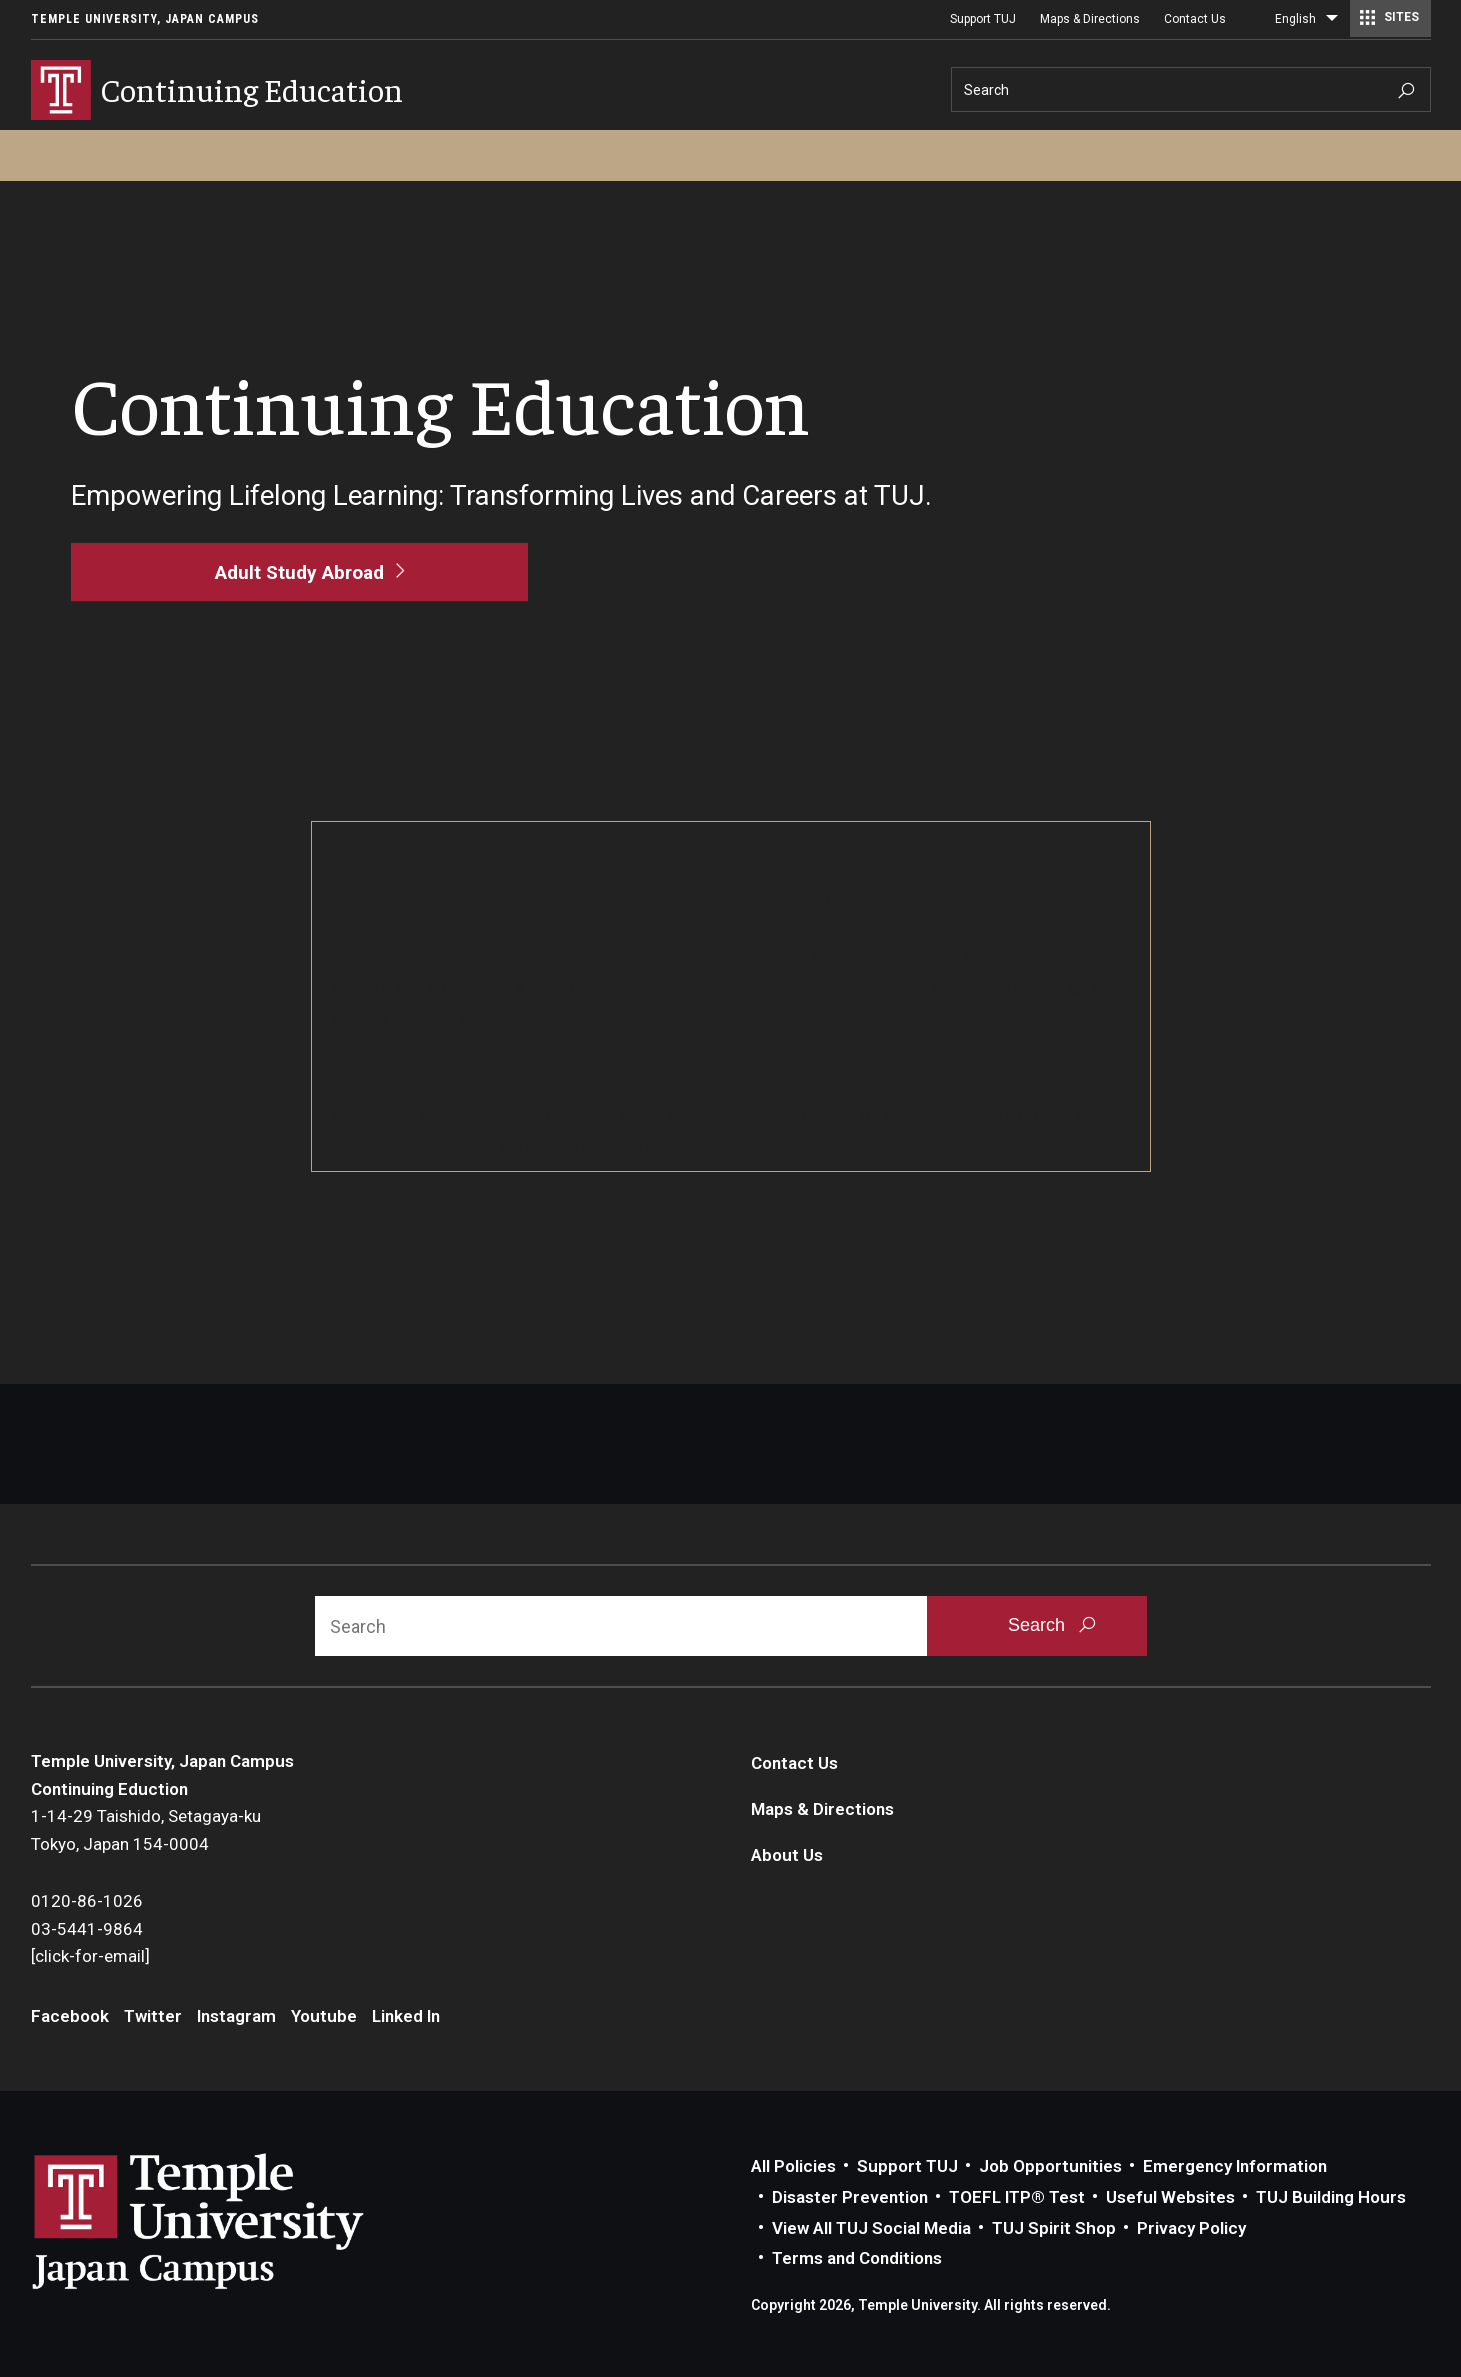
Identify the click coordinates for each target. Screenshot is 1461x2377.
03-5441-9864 (87, 1929)
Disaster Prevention (850, 2197)
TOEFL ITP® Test (1017, 2197)
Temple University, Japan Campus (145, 19)
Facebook (70, 2016)
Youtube (324, 2016)
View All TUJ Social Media (871, 2228)
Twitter (153, 2016)
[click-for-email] (90, 1956)
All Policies (793, 2166)
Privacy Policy (1191, 2228)
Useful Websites (1170, 2197)
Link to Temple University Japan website (231, 2221)
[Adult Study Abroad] (299, 572)
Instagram (236, 2016)
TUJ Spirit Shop (1054, 2228)
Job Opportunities (1050, 2166)
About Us (787, 1855)
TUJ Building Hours (1331, 2197)
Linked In (406, 2016)
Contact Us (1195, 19)
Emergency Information (1235, 2166)
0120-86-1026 (87, 1901)
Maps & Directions (1090, 19)
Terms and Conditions (857, 2258)
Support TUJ (983, 19)
